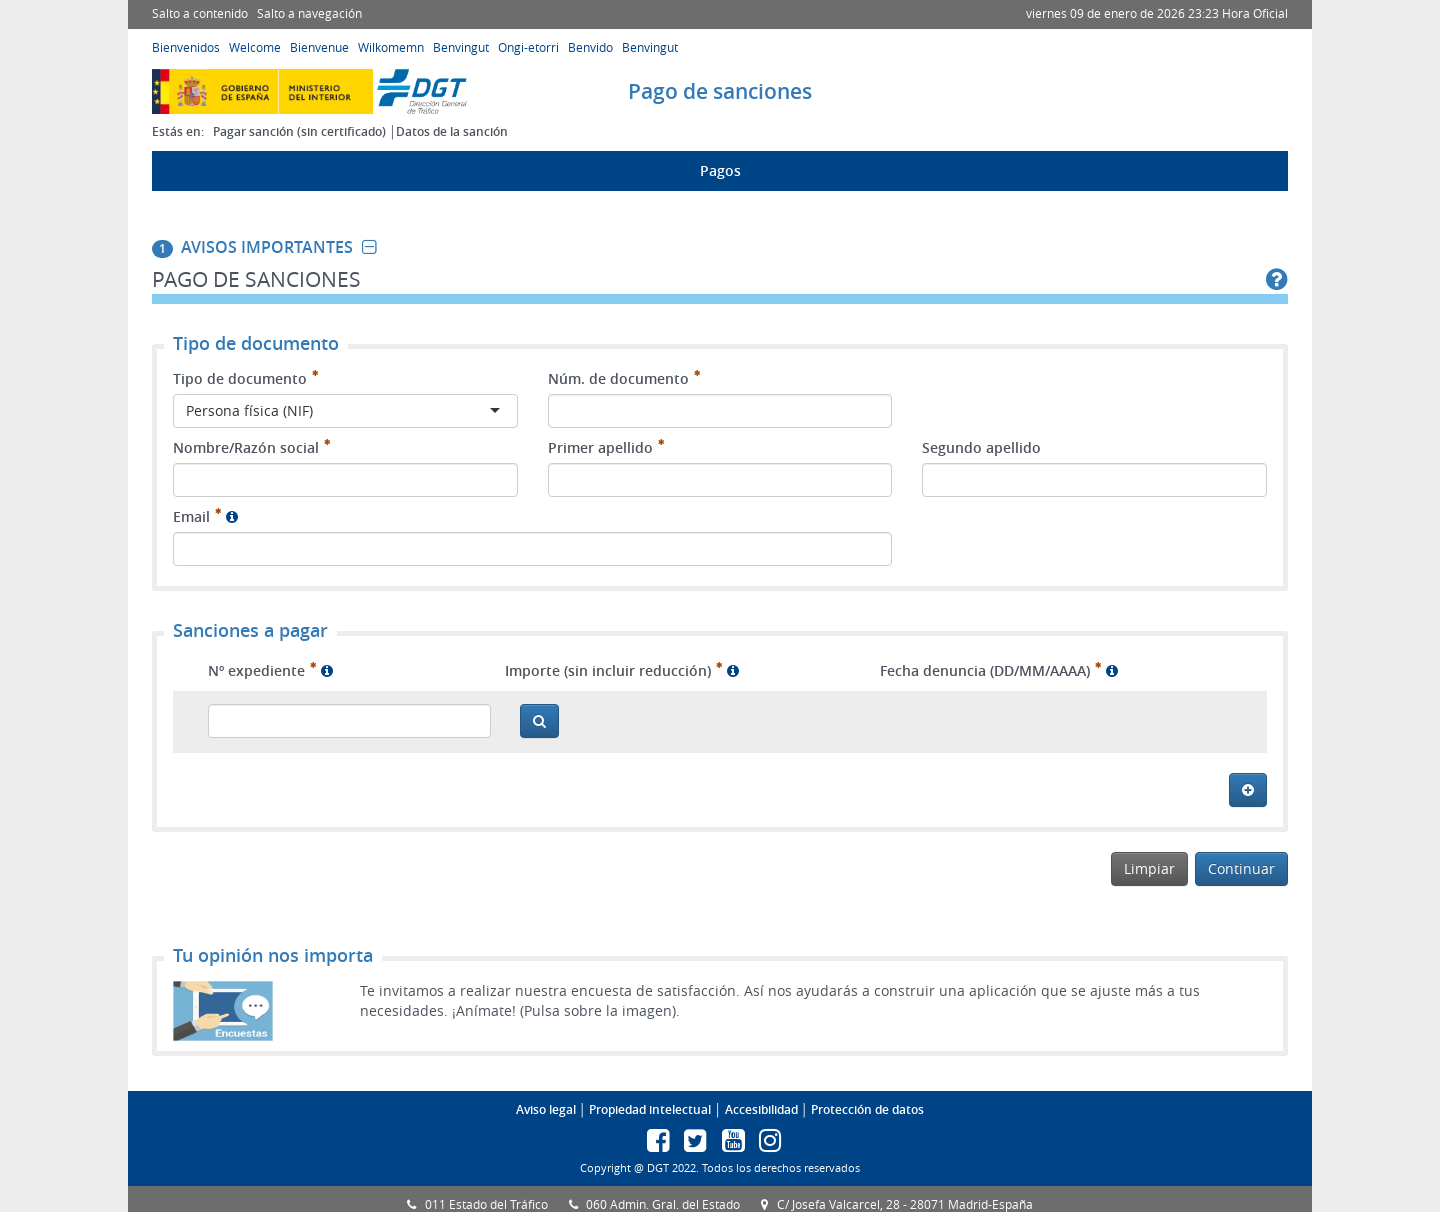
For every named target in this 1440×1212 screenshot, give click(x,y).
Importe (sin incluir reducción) (608, 670)
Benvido (590, 47)
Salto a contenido (200, 13)
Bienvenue (319, 47)
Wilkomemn (391, 47)
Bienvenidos (186, 47)
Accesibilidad (761, 1109)
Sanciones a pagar (250, 631)
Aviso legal (546, 1109)
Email (191, 516)
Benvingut (461, 47)
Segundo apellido (981, 447)
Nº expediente (256, 670)
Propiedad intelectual (650, 1109)
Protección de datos (867, 1109)
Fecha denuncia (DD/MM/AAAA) (985, 670)
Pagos (720, 170)
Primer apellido (600, 447)
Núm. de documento (618, 378)
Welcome (255, 47)
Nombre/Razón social (246, 447)
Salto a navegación (309, 13)
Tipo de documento (240, 378)
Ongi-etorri (528, 47)
